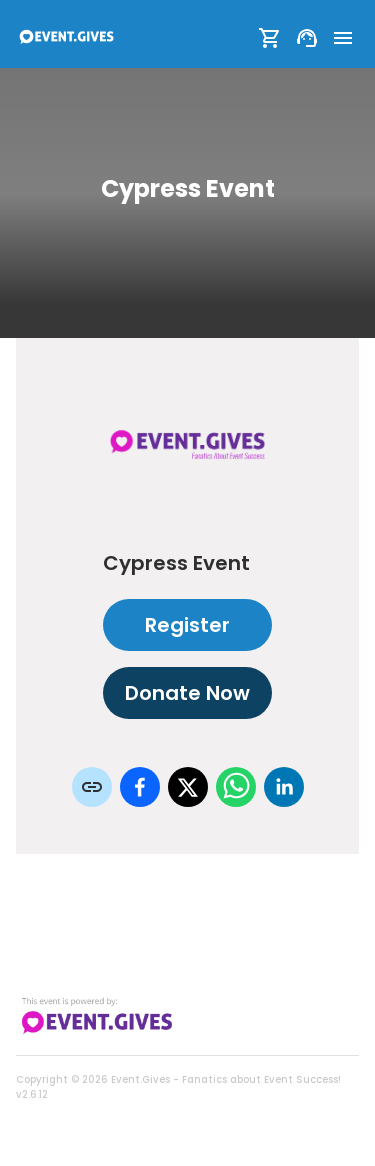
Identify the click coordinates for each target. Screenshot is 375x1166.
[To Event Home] (66, 38)
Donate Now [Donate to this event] (187, 693)
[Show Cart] (270, 38)
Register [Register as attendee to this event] (187, 625)
